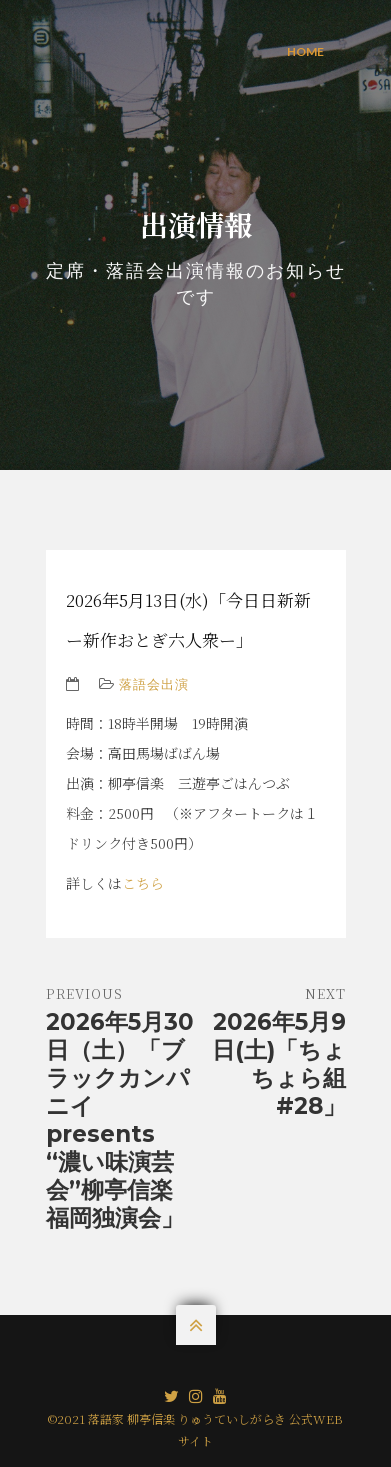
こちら (143, 883)
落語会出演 (154, 684)
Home (305, 51)
